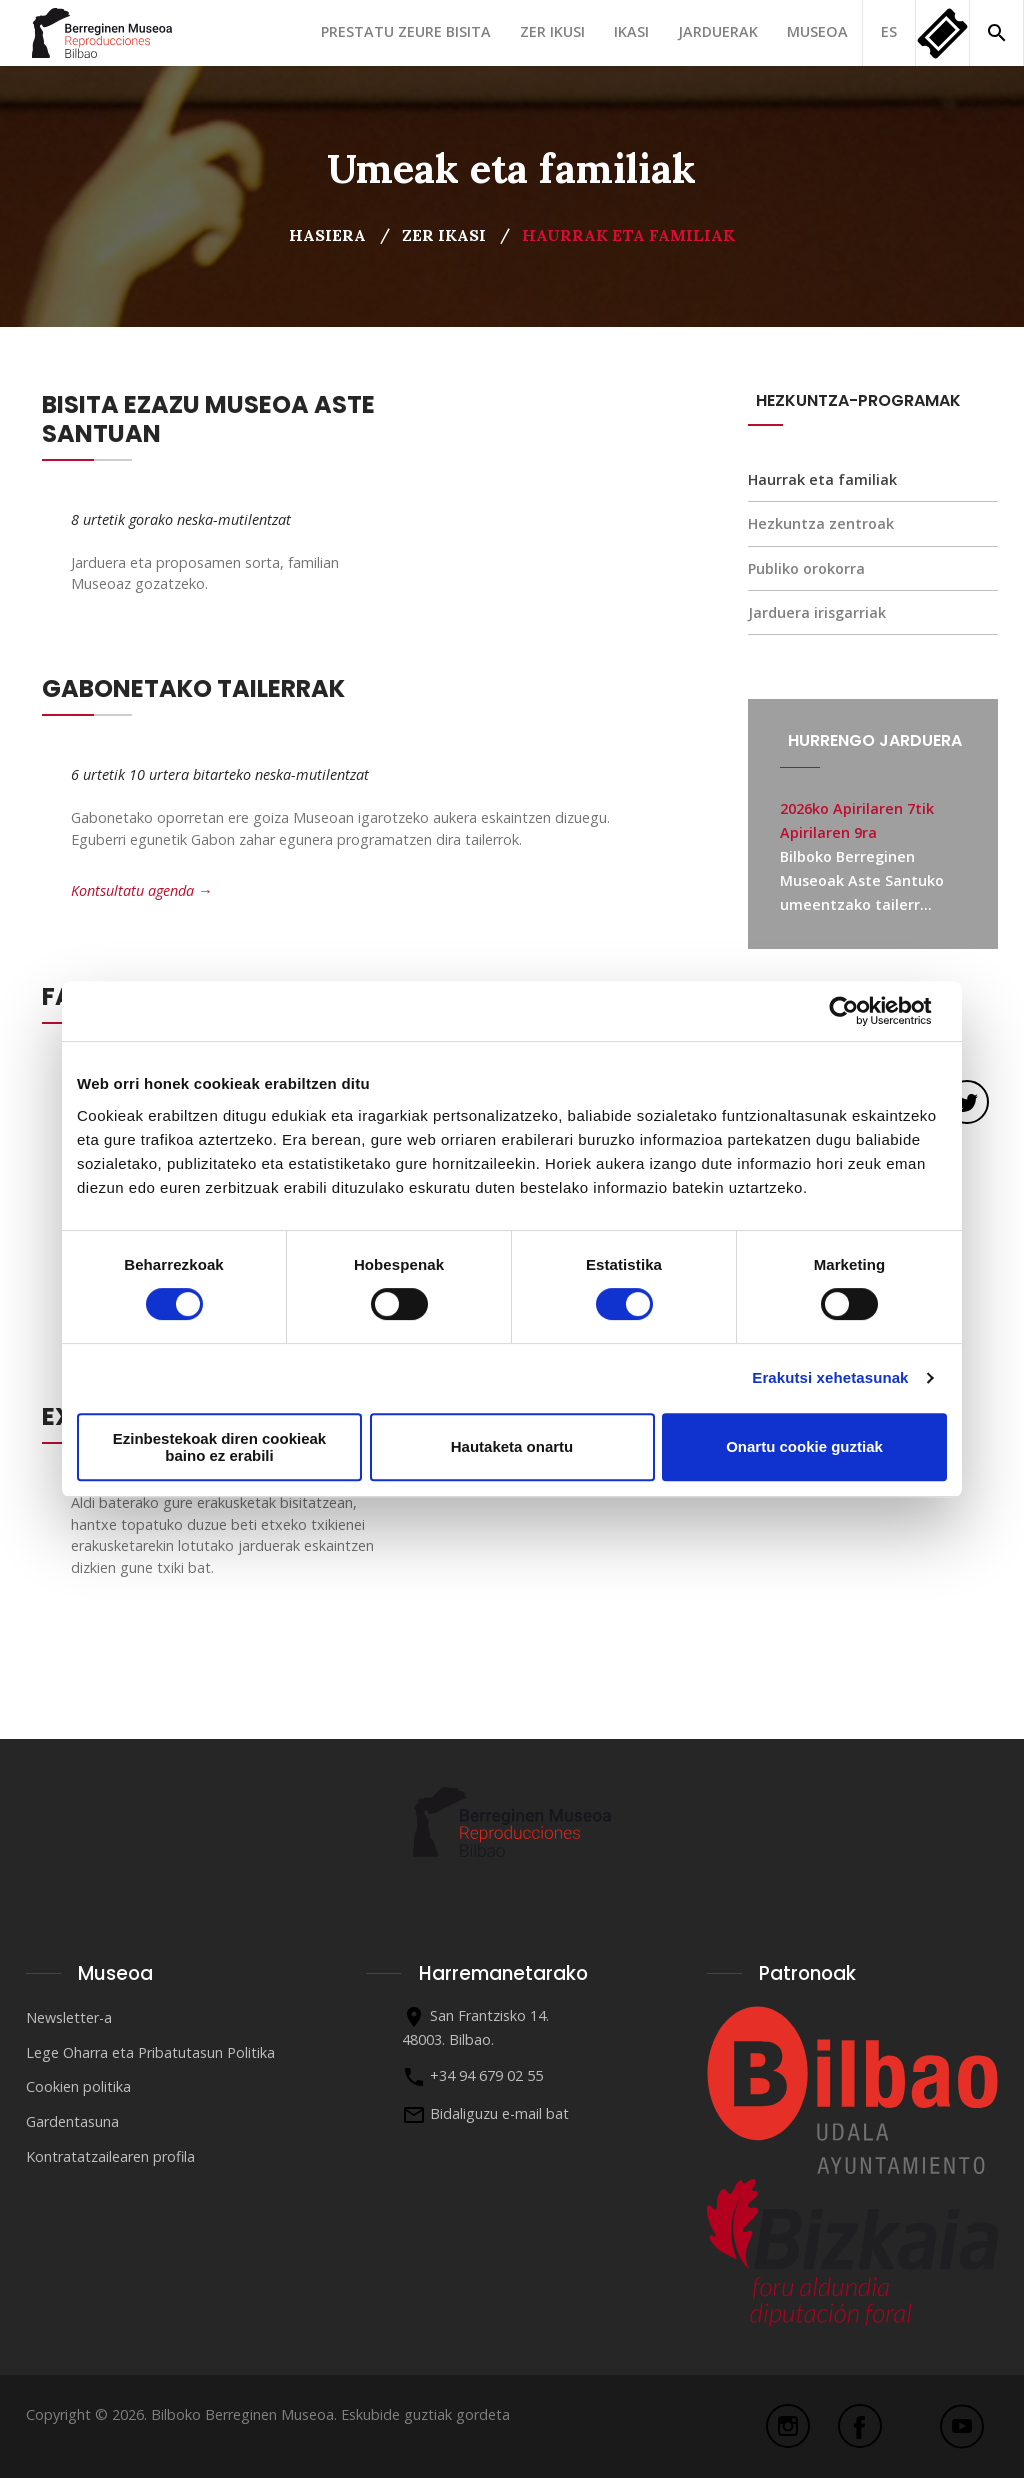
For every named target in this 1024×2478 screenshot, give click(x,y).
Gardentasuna (72, 2121)
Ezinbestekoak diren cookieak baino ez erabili (219, 1447)
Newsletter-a (69, 2017)
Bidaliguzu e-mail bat (499, 2113)
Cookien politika (78, 2086)
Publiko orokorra (806, 568)
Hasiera (327, 235)
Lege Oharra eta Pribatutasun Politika (150, 2052)
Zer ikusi (552, 31)
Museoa (817, 31)
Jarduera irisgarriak (817, 612)
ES (889, 31)
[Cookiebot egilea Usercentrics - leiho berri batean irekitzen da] (859, 1011)
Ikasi (631, 31)
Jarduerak (718, 31)
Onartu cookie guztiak (804, 1446)
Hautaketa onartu (512, 1446)
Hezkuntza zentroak (821, 523)
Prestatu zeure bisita (406, 31)
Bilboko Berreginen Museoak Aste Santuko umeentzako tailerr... (862, 880)
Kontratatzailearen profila (110, 2156)
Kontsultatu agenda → (141, 890)
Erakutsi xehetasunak (830, 1377)
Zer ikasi (444, 235)
